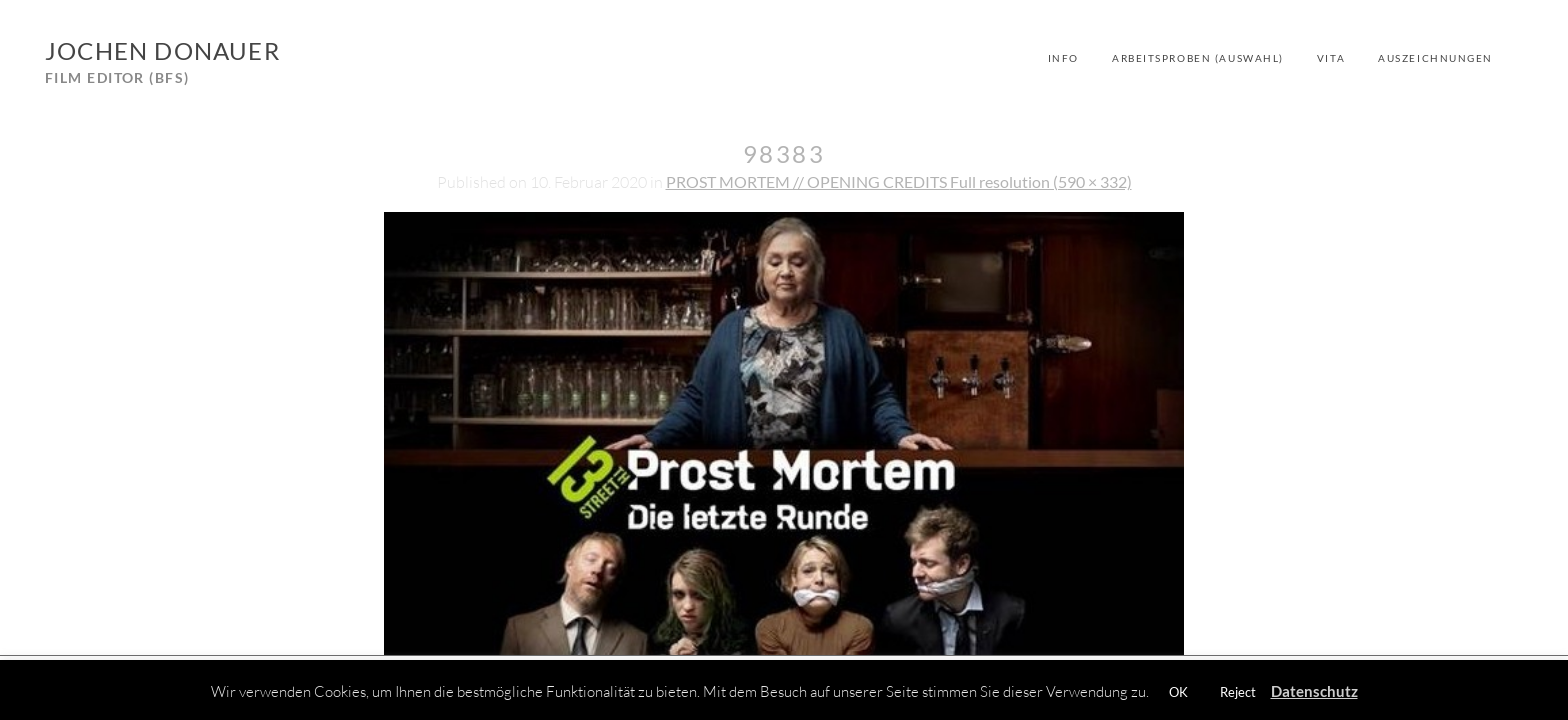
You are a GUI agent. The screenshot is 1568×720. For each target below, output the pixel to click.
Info (1063, 58)
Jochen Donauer (162, 50)
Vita (1331, 58)
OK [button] (1178, 692)
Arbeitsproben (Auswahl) (1198, 58)
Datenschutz (1314, 691)
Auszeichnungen (1435, 58)
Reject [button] (1238, 692)
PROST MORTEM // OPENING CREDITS (808, 181)
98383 (784, 153)
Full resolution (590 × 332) (1041, 181)
